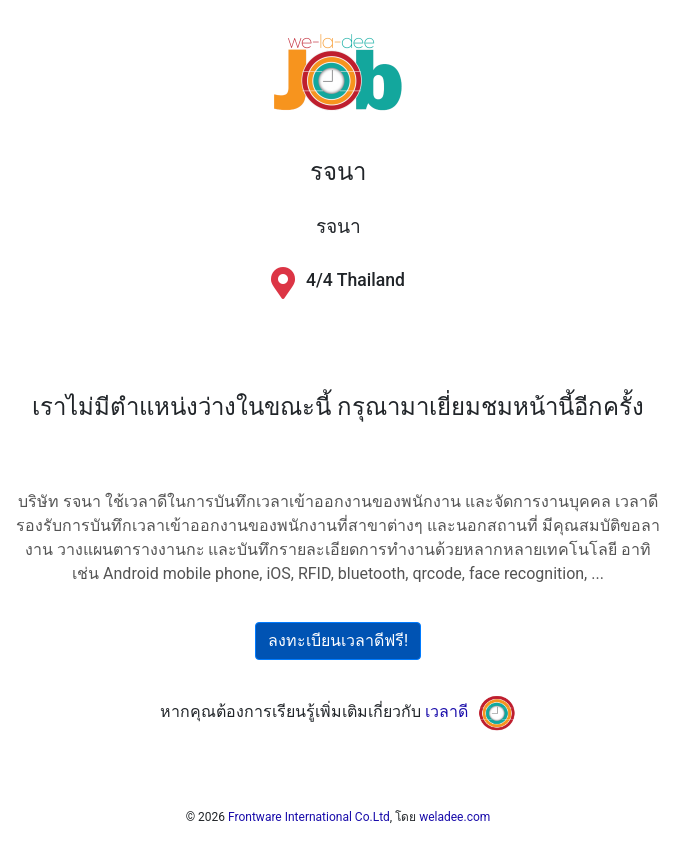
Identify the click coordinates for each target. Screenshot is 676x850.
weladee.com (454, 817)
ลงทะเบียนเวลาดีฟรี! (338, 640)
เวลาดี (446, 711)
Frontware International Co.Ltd (309, 817)
